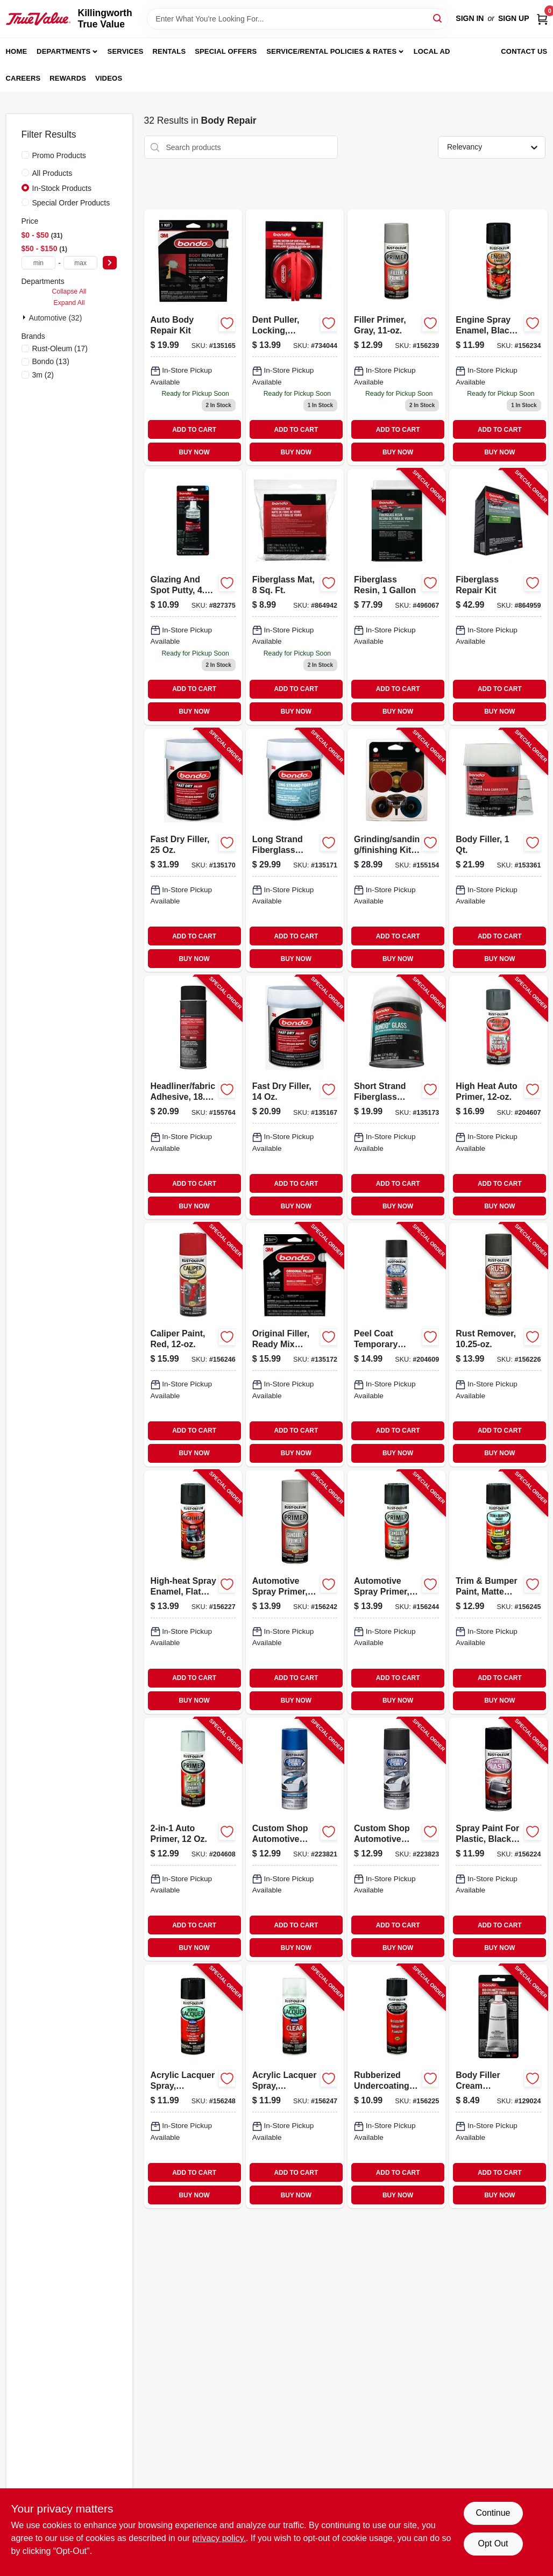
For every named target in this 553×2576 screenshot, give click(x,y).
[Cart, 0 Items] (542, 18)
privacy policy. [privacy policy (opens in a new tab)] (219, 2538)
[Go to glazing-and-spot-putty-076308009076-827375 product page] (193, 597)
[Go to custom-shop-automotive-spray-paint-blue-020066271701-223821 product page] (295, 1839)
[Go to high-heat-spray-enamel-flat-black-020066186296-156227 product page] (193, 1592)
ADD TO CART (194, 429)
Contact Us (524, 51)
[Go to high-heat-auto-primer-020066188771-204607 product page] (498, 1097)
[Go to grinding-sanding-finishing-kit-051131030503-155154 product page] (396, 850)
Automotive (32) (55, 318)
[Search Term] (297, 19)
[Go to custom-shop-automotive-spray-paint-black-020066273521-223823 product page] (396, 1839)
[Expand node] (25, 317)
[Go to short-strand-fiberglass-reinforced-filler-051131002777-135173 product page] (396, 1097)
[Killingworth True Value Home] (38, 18)
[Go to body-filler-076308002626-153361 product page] (498, 850)
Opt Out (493, 2543)
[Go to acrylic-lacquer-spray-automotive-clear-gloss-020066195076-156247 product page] (295, 2086)
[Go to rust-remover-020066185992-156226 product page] (498, 1345)
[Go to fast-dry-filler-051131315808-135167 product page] (295, 1097)
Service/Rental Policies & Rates (331, 51)
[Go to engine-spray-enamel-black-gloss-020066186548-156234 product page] (498, 337)
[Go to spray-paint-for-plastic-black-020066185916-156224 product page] (498, 1839)
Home (16, 51)
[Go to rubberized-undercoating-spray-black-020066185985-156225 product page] (396, 2086)
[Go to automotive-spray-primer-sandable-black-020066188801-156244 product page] (396, 1592)
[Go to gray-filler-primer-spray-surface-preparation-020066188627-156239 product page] (396, 337)
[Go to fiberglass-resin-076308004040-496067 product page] (396, 597)
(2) (43, 375)
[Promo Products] (25, 155)
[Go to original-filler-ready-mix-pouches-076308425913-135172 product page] (295, 1345)
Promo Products (59, 155)
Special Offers (226, 51)
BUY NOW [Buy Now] (194, 452)
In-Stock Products (62, 188)
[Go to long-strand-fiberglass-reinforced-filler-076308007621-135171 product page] (295, 850)
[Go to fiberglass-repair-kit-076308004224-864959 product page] (498, 597)
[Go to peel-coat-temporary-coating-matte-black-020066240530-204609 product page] (396, 1345)
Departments (63, 51)
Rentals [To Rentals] (169, 51)
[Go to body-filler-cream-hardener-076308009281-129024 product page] (498, 2086)
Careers (23, 78)
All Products (52, 173)
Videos (108, 78)
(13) (50, 361)
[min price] (39, 262)
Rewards (67, 78)
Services (126, 51)
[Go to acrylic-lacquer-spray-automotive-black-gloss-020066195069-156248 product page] (193, 2086)
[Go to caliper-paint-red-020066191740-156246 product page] (193, 1345)
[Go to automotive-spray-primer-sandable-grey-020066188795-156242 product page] (295, 1592)
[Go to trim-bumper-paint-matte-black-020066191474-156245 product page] (498, 1592)
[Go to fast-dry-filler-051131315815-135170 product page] (193, 850)
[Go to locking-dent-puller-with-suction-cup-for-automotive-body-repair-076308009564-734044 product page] (295, 337)
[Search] (438, 18)
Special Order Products (71, 202)
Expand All (69, 303)
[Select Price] (110, 262)
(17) (60, 348)
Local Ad (432, 51)
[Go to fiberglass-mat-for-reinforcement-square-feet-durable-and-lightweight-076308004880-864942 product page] (295, 597)
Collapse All (69, 291)
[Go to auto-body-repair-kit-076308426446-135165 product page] (193, 337)
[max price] (80, 262)
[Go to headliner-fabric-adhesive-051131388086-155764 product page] (193, 1097)
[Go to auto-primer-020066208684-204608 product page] (193, 1839)
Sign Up (513, 18)
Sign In (470, 18)
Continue (493, 2512)
